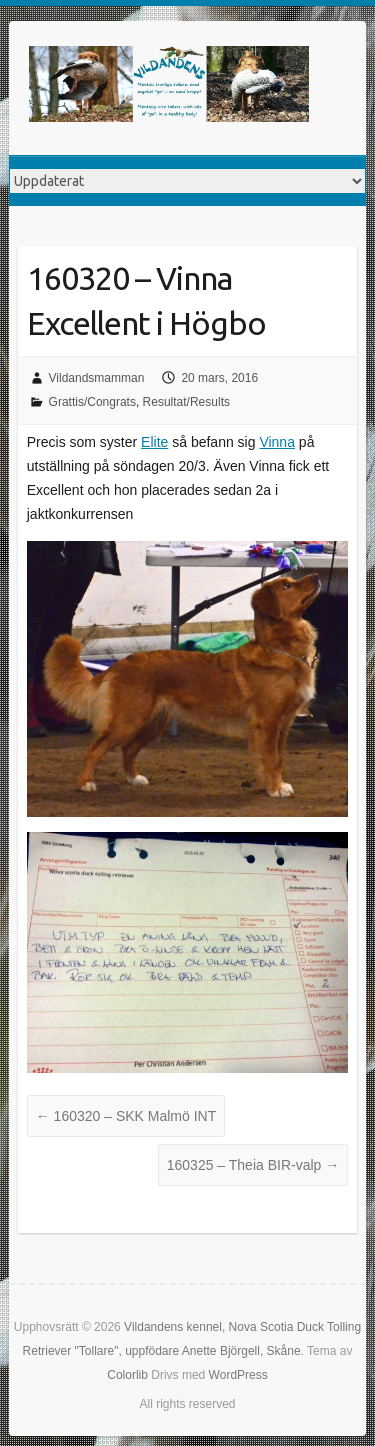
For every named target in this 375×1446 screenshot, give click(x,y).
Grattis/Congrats (92, 402)
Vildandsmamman (97, 378)
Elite (154, 442)
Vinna (277, 442)
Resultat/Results (186, 402)
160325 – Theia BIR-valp (253, 1165)
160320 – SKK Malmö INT (126, 1116)
